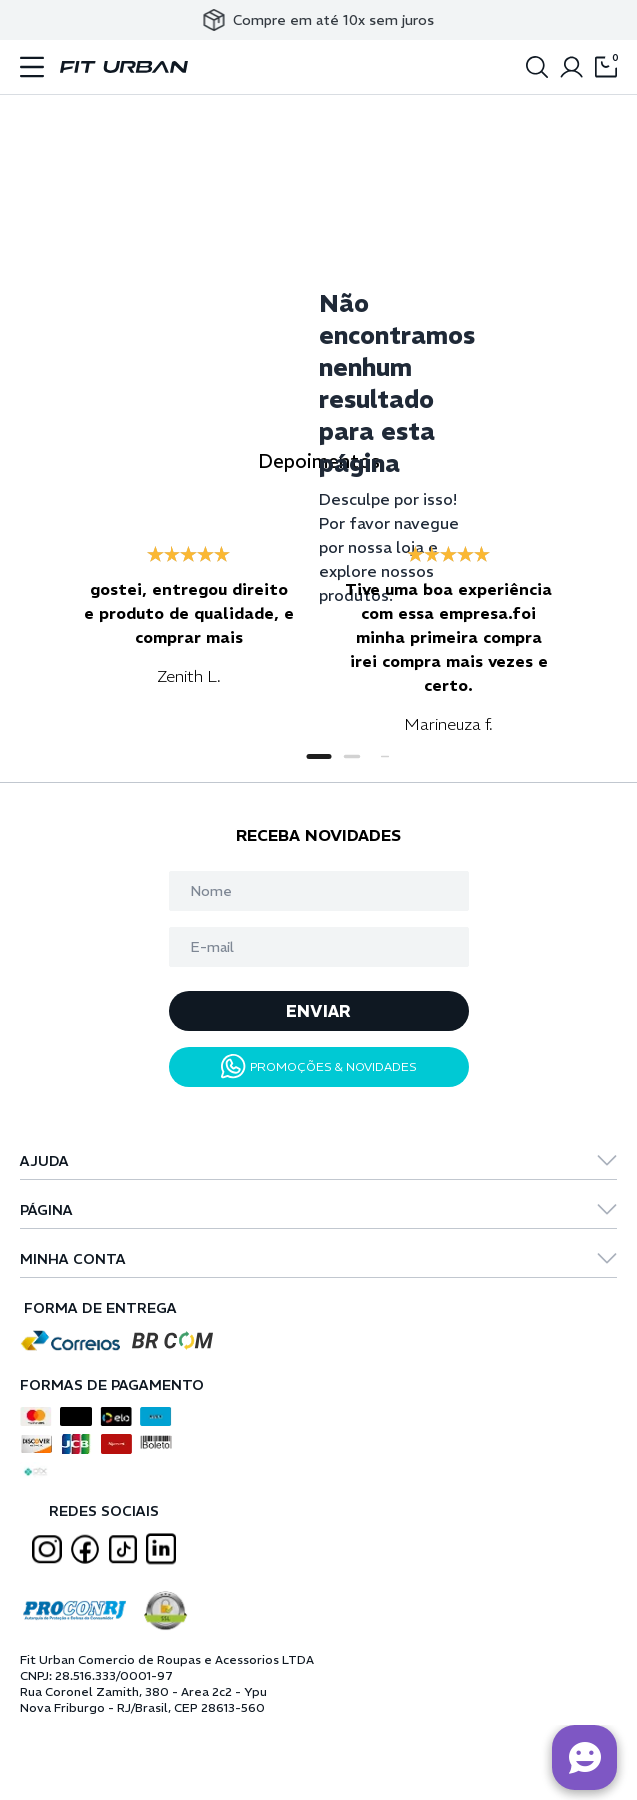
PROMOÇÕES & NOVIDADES (319, 1066)
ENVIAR (318, 1011)
